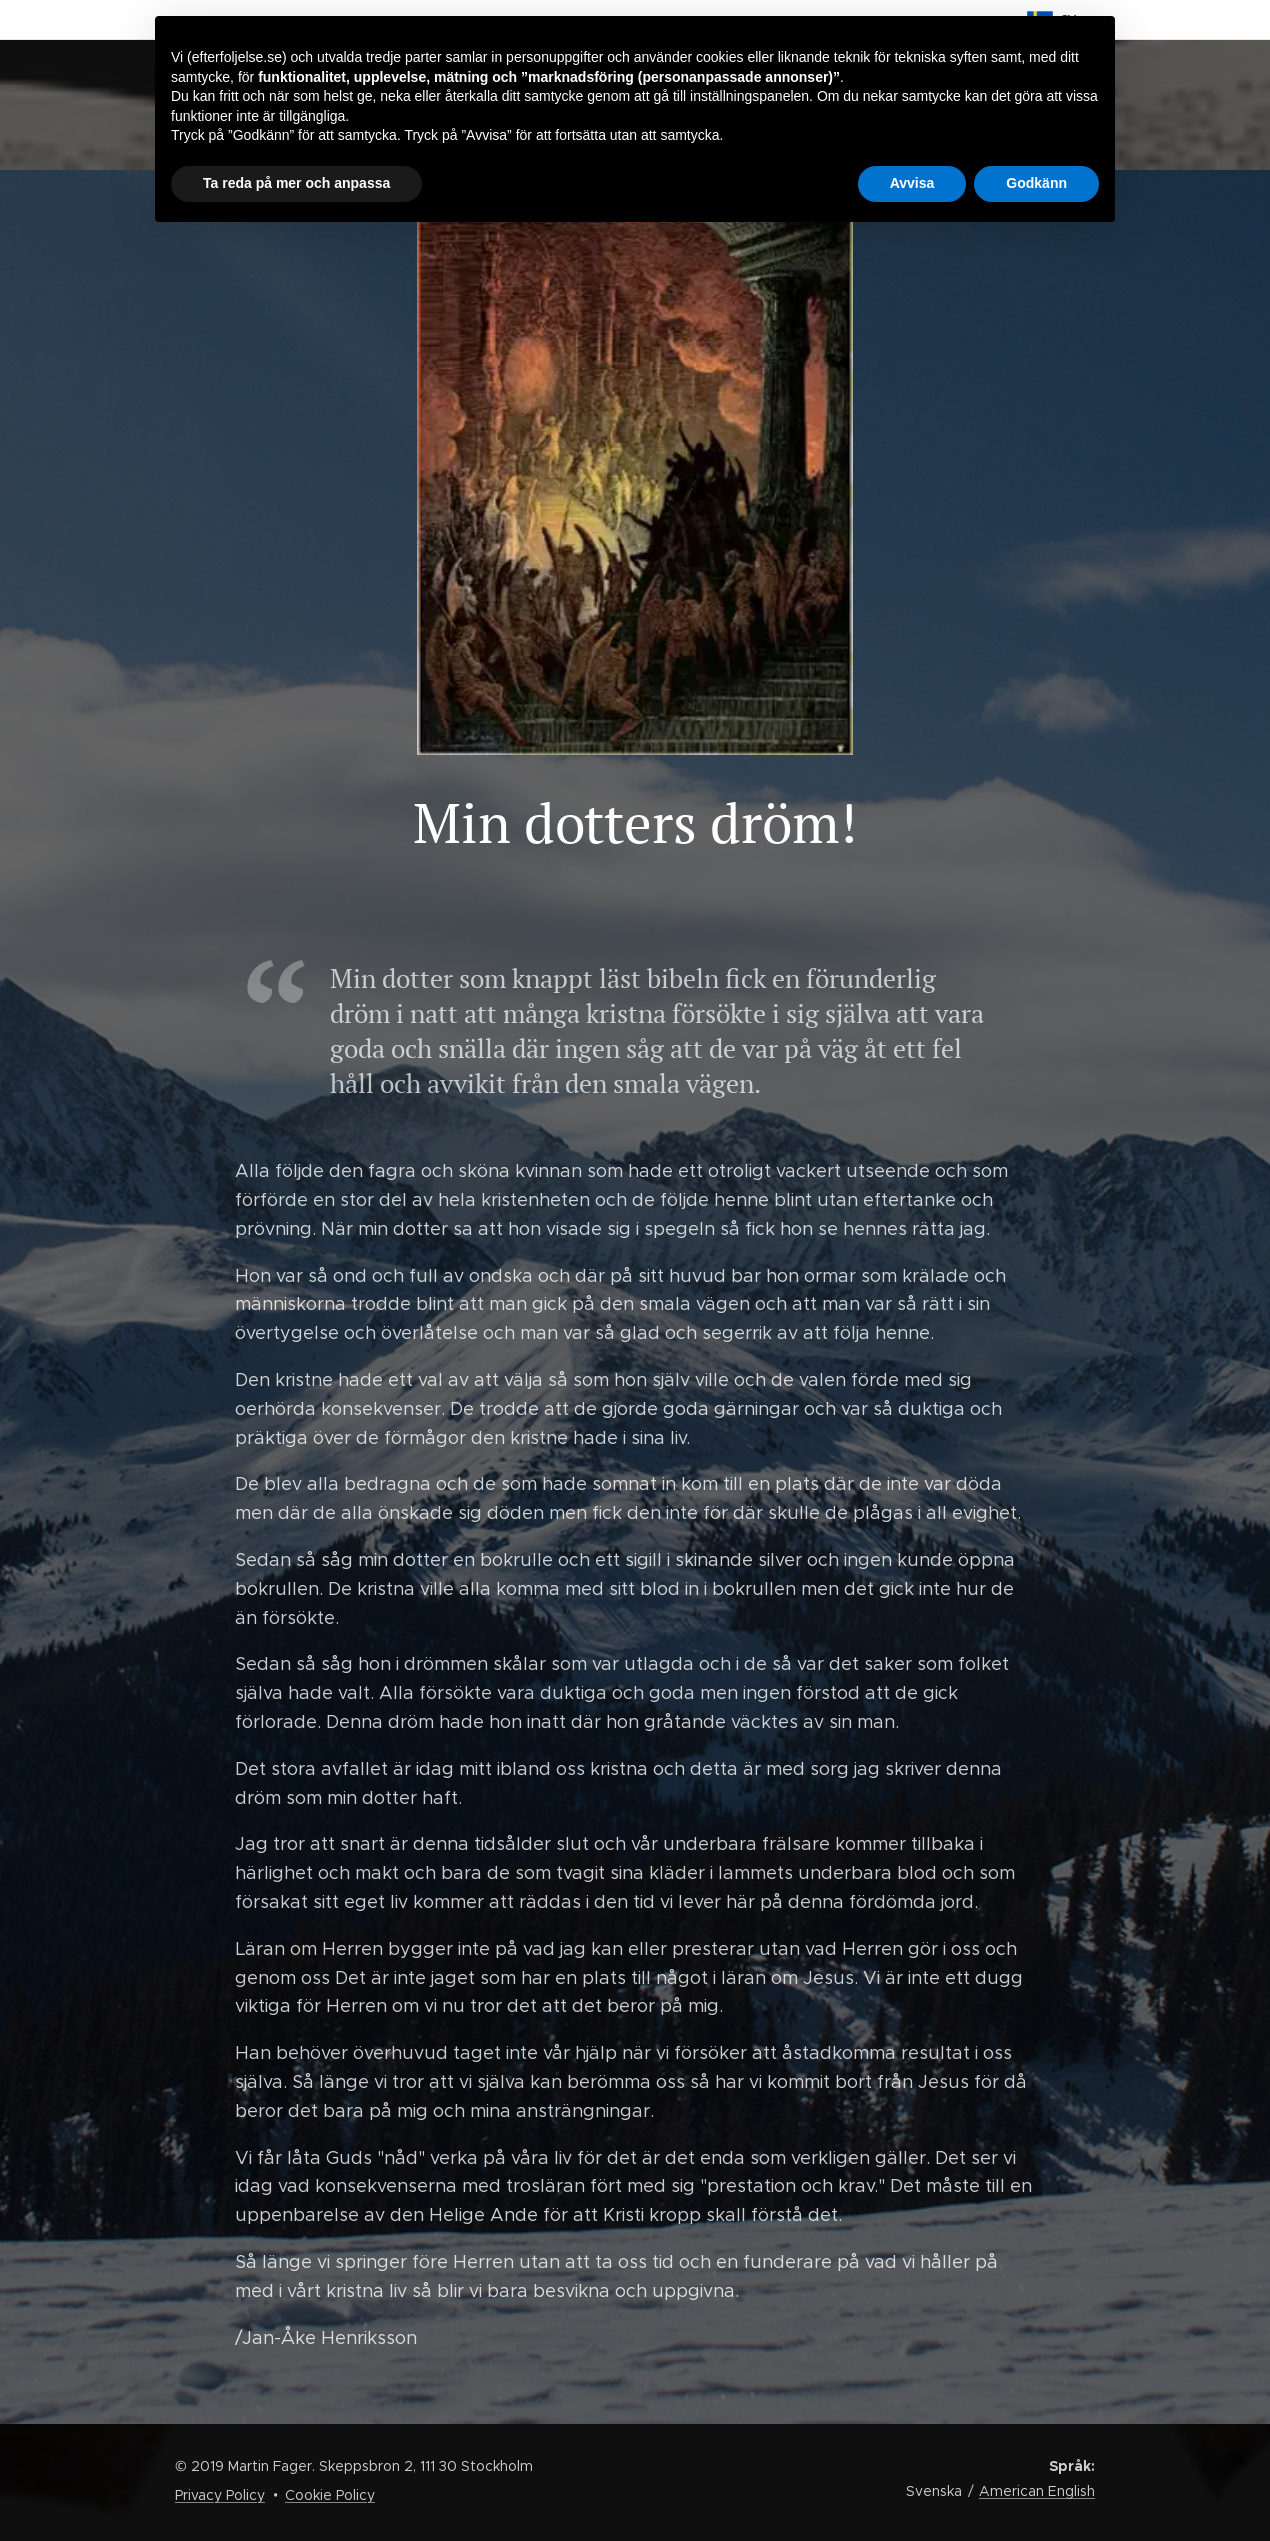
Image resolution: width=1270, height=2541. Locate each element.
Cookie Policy (330, 2495)
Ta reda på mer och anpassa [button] (296, 183)
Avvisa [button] (912, 183)
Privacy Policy (220, 2495)
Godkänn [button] (1036, 183)
